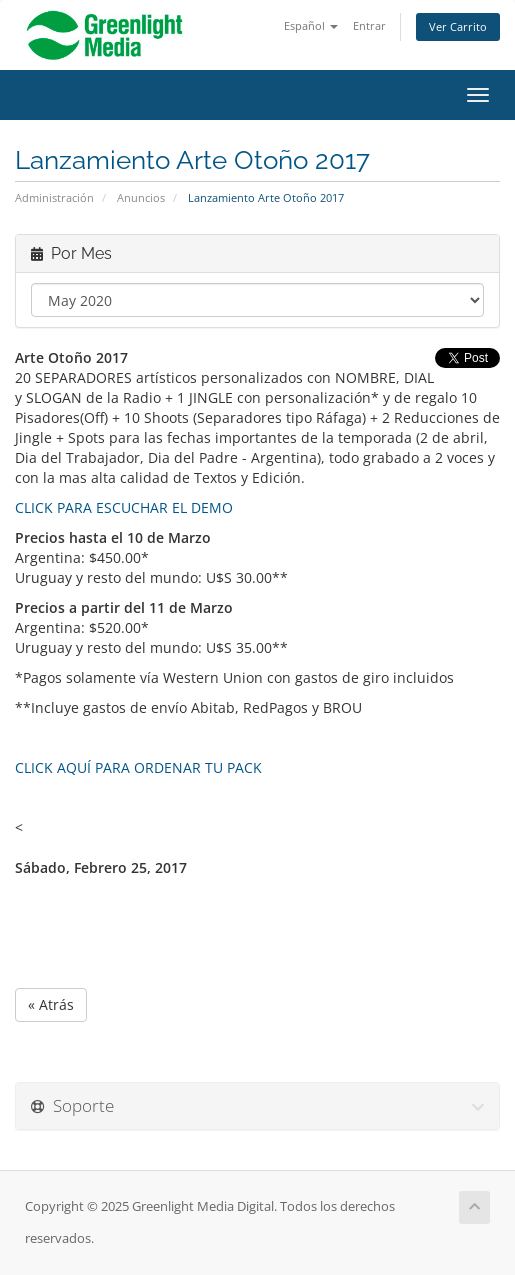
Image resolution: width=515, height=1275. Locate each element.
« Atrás (51, 1004)
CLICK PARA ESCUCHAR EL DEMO (124, 507)
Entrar (369, 25)
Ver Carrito (458, 26)
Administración (54, 197)
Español (311, 25)
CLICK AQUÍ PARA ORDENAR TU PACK (138, 767)
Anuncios (141, 197)
